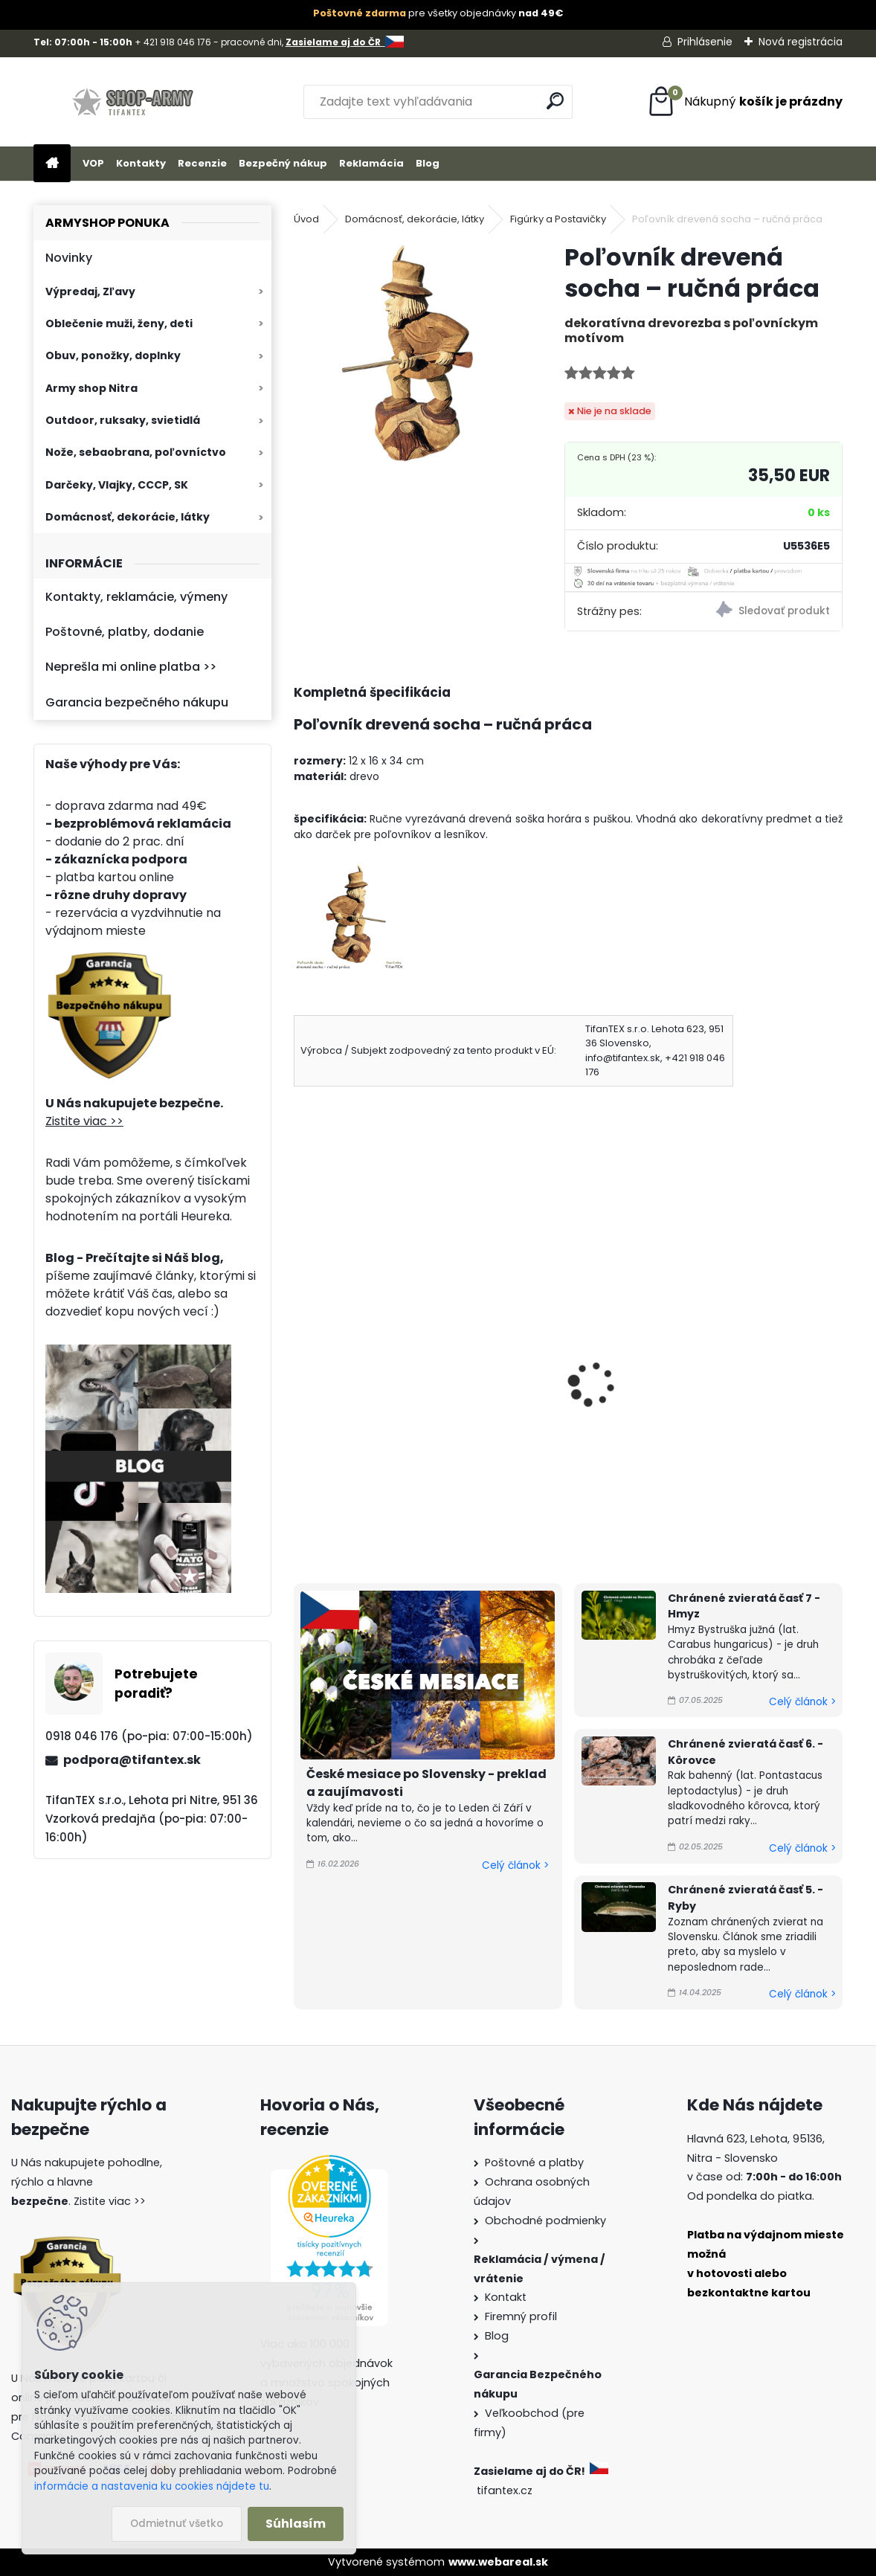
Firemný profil (521, 2316)
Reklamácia (371, 163)
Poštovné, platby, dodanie (124, 631)
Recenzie (202, 163)
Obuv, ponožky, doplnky (113, 355)
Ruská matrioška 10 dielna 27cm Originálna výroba (753, 1377)
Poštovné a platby (534, 2162)
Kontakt (505, 2297)
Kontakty (141, 163)
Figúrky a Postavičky (558, 219)
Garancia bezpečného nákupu (136, 702)
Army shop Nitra (91, 388)
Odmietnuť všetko (176, 2524)
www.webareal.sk (498, 2561)
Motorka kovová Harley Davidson (557, 1377)
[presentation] (300, 1364)
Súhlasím (295, 2523)
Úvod (306, 219)
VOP (93, 163)
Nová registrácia (801, 41)
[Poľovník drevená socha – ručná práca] (405, 353)
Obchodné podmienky (545, 2220)
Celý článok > (515, 1865)
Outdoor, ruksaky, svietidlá (122, 420)
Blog (427, 163)
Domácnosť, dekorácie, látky (127, 516)
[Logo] (135, 102)
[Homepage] (52, 164)
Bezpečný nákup (283, 163)
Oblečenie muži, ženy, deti (119, 323)
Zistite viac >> (84, 1121)
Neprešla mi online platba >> (130, 666)
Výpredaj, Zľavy (90, 291)
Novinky (68, 257)
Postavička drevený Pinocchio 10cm (360, 1377)
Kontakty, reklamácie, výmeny (136, 596)
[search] (555, 100)
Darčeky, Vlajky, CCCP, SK (116, 484)
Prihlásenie (704, 41)
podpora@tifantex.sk (132, 1759)
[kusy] (331, 1503)
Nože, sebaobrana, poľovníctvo (135, 452)
